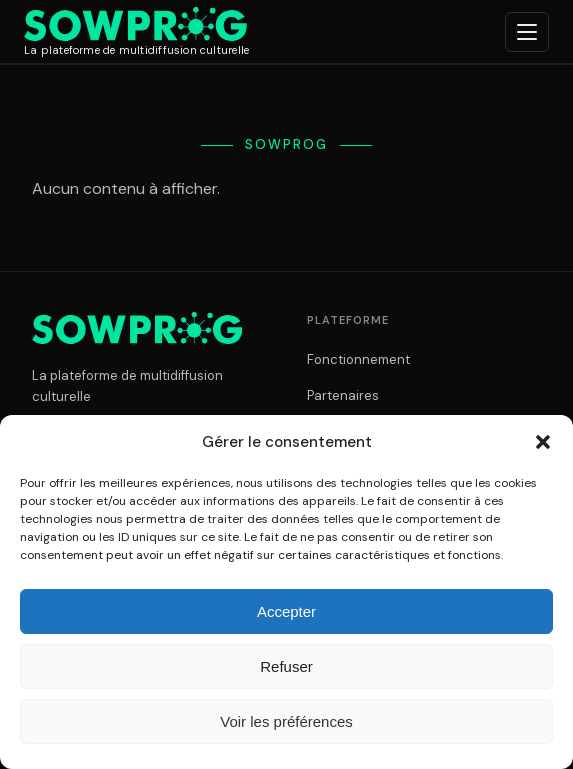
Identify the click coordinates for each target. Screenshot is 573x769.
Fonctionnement (358, 359)
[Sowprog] (136, 31)
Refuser (286, 666)
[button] (543, 442)
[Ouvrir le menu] (527, 32)
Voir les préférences (286, 721)
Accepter (286, 611)
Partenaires (343, 395)
